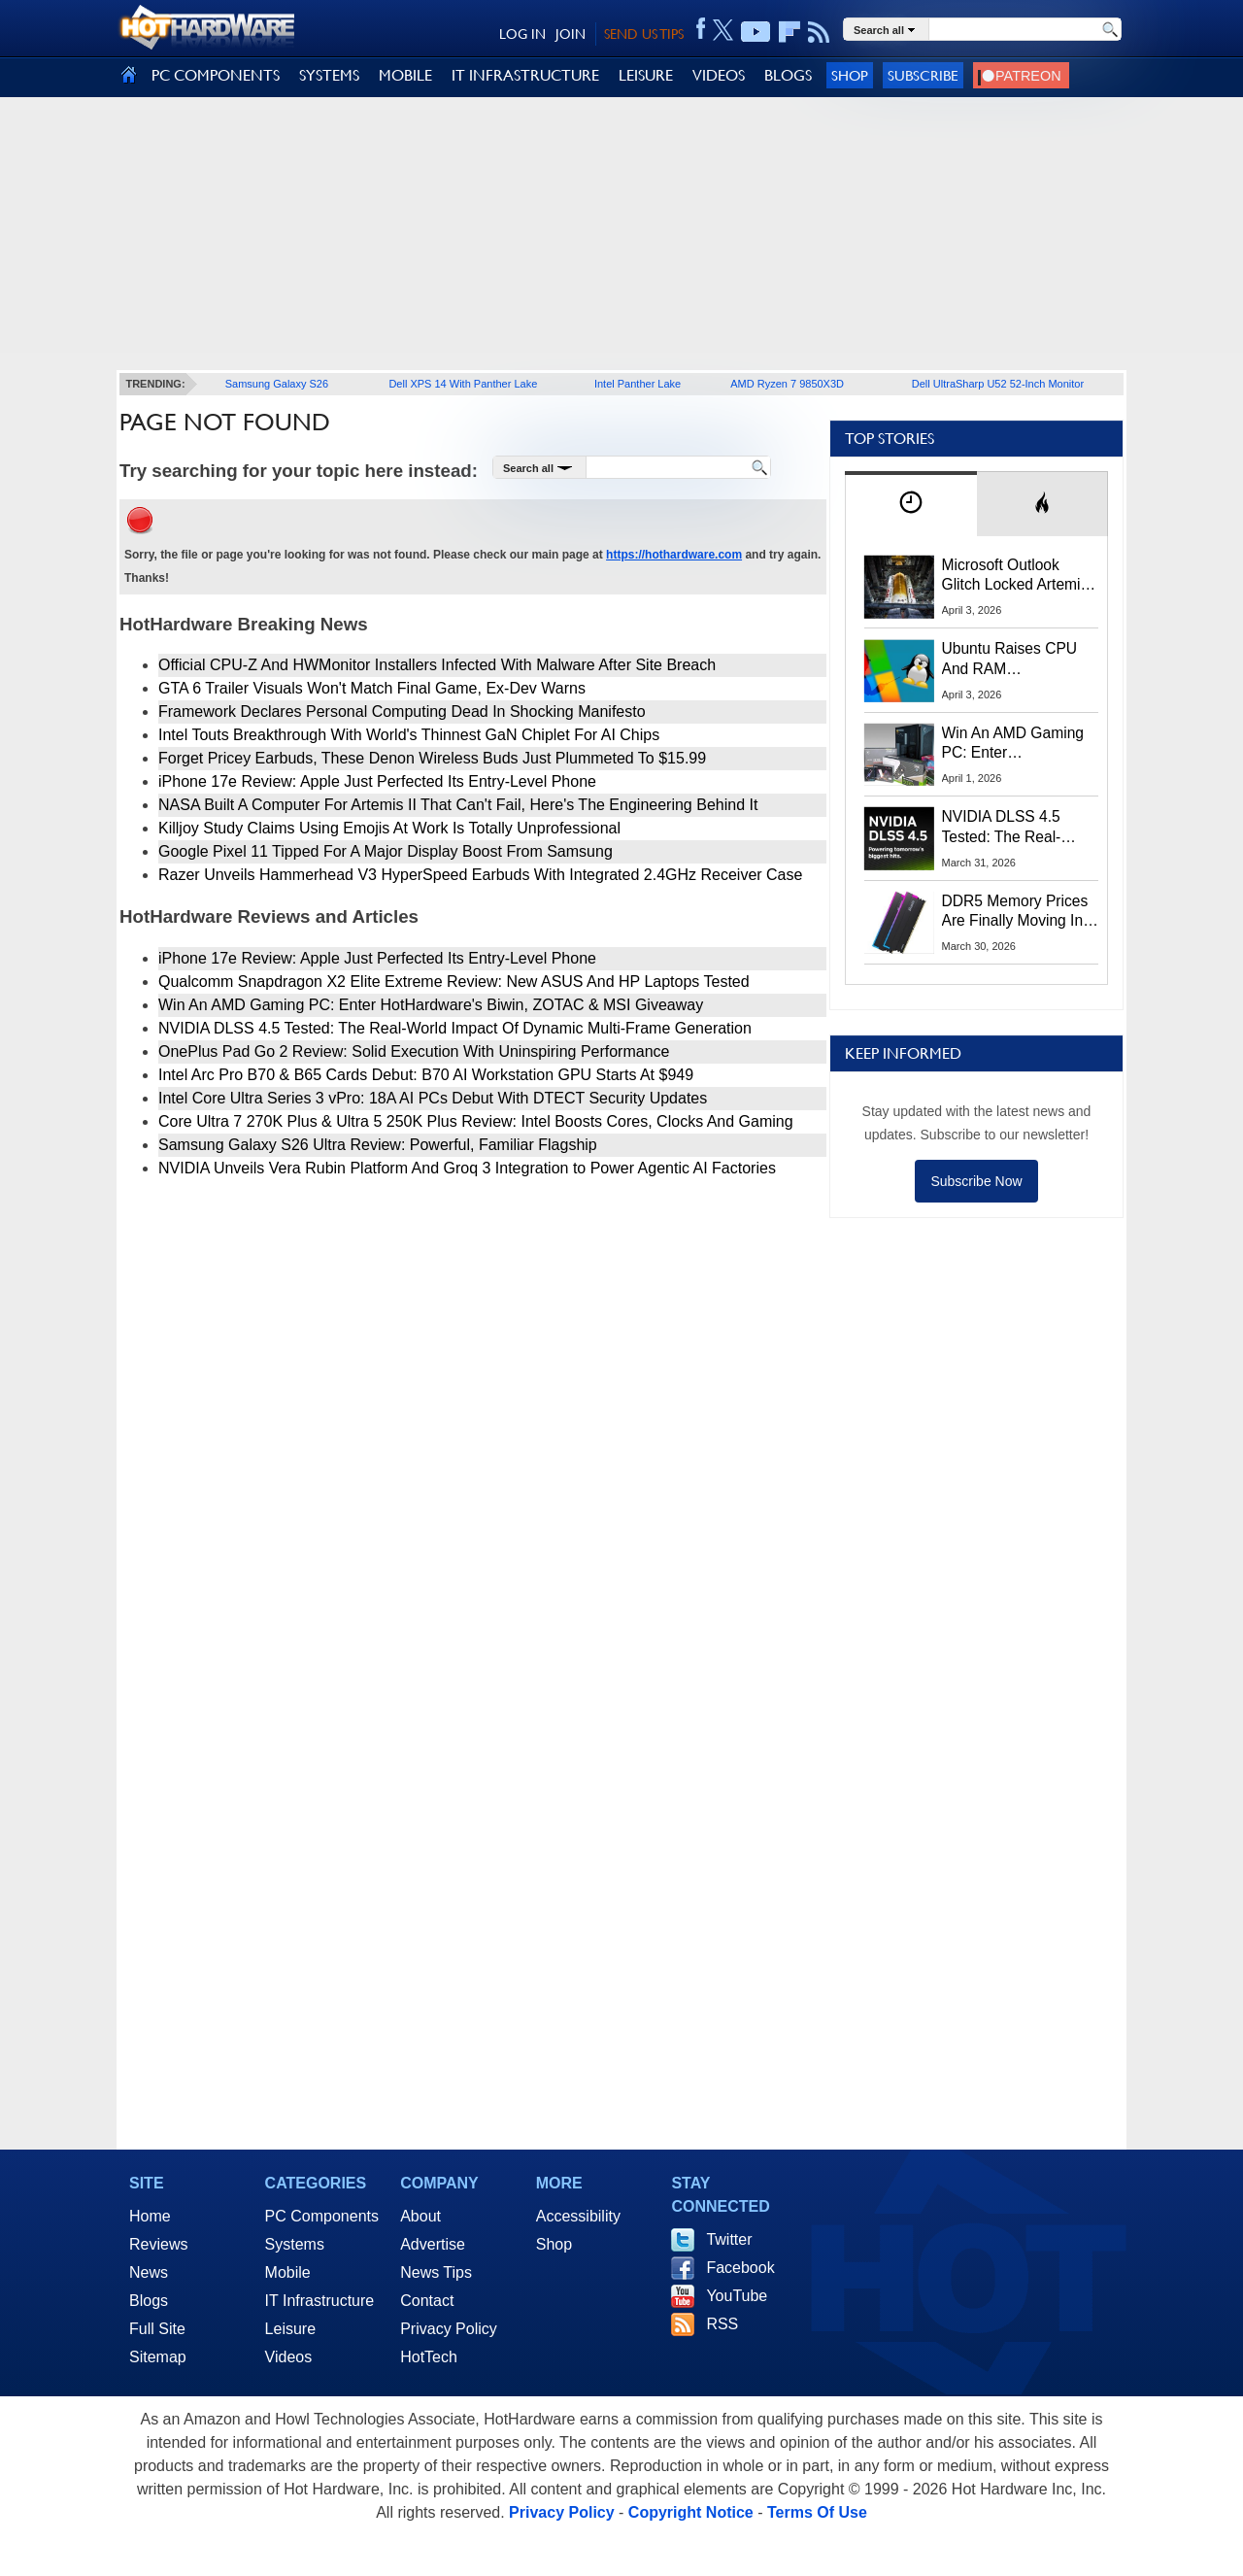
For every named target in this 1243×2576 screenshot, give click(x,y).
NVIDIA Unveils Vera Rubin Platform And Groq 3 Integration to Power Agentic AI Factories (467, 1168)
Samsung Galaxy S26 (276, 384)
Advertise (432, 2244)
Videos (289, 2357)
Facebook (740, 2267)
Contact (427, 2300)
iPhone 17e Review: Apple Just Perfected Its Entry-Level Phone (377, 781)
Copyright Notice (691, 2512)
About (420, 2216)
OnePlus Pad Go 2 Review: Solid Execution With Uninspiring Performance (413, 1051)
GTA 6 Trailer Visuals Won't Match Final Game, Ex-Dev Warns (372, 688)
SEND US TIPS (644, 34)
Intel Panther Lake (637, 384)
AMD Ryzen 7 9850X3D (787, 384)
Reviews (158, 2244)
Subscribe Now (976, 1181)
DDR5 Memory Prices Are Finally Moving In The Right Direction (1015, 912)
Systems (294, 2244)
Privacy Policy (448, 2329)
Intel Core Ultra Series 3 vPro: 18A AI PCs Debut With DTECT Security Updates (432, 1098)
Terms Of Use (817, 2512)
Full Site (157, 2329)
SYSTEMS (329, 75)
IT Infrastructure (320, 2300)
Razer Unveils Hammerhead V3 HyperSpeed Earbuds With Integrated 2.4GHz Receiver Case (480, 874)
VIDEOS (718, 75)
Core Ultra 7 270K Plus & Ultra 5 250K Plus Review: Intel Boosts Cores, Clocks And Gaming (475, 1121)
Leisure (290, 2329)
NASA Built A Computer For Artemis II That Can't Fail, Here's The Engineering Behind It (457, 805)
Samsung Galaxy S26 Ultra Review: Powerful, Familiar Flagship (377, 1144)
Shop (849, 75)
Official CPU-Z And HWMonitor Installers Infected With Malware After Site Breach (437, 665)
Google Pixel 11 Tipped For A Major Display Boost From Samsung (385, 851)
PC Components (322, 2216)
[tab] (911, 503)
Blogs (148, 2300)
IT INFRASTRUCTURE (525, 75)
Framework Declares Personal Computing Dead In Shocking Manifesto (402, 711)
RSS (722, 2324)
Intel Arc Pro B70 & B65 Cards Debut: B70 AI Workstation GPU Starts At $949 (425, 1075)
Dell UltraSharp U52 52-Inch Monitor (998, 384)
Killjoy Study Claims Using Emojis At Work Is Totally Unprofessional (389, 828)
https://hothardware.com (674, 554)
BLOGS (788, 75)
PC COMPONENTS (215, 75)
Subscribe (923, 75)
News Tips (436, 2272)
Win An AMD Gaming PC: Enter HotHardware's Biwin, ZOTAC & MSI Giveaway (430, 1005)
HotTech (428, 2357)
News (148, 2272)
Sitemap (157, 2357)
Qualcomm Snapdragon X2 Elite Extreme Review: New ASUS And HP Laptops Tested (454, 981)
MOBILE (405, 75)
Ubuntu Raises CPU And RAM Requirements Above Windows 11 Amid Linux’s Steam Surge (1012, 659)
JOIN (570, 34)
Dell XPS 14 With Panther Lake (462, 384)
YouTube (736, 2296)
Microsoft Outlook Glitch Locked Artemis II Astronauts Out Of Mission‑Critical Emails (1018, 576)
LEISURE (646, 75)
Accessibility (578, 2216)
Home (150, 2216)
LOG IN (522, 34)
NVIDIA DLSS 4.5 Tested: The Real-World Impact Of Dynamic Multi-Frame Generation (455, 1028)
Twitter (729, 2239)
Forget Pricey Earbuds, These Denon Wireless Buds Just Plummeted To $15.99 (432, 758)
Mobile (288, 2272)
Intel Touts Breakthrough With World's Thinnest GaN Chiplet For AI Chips (408, 735)
